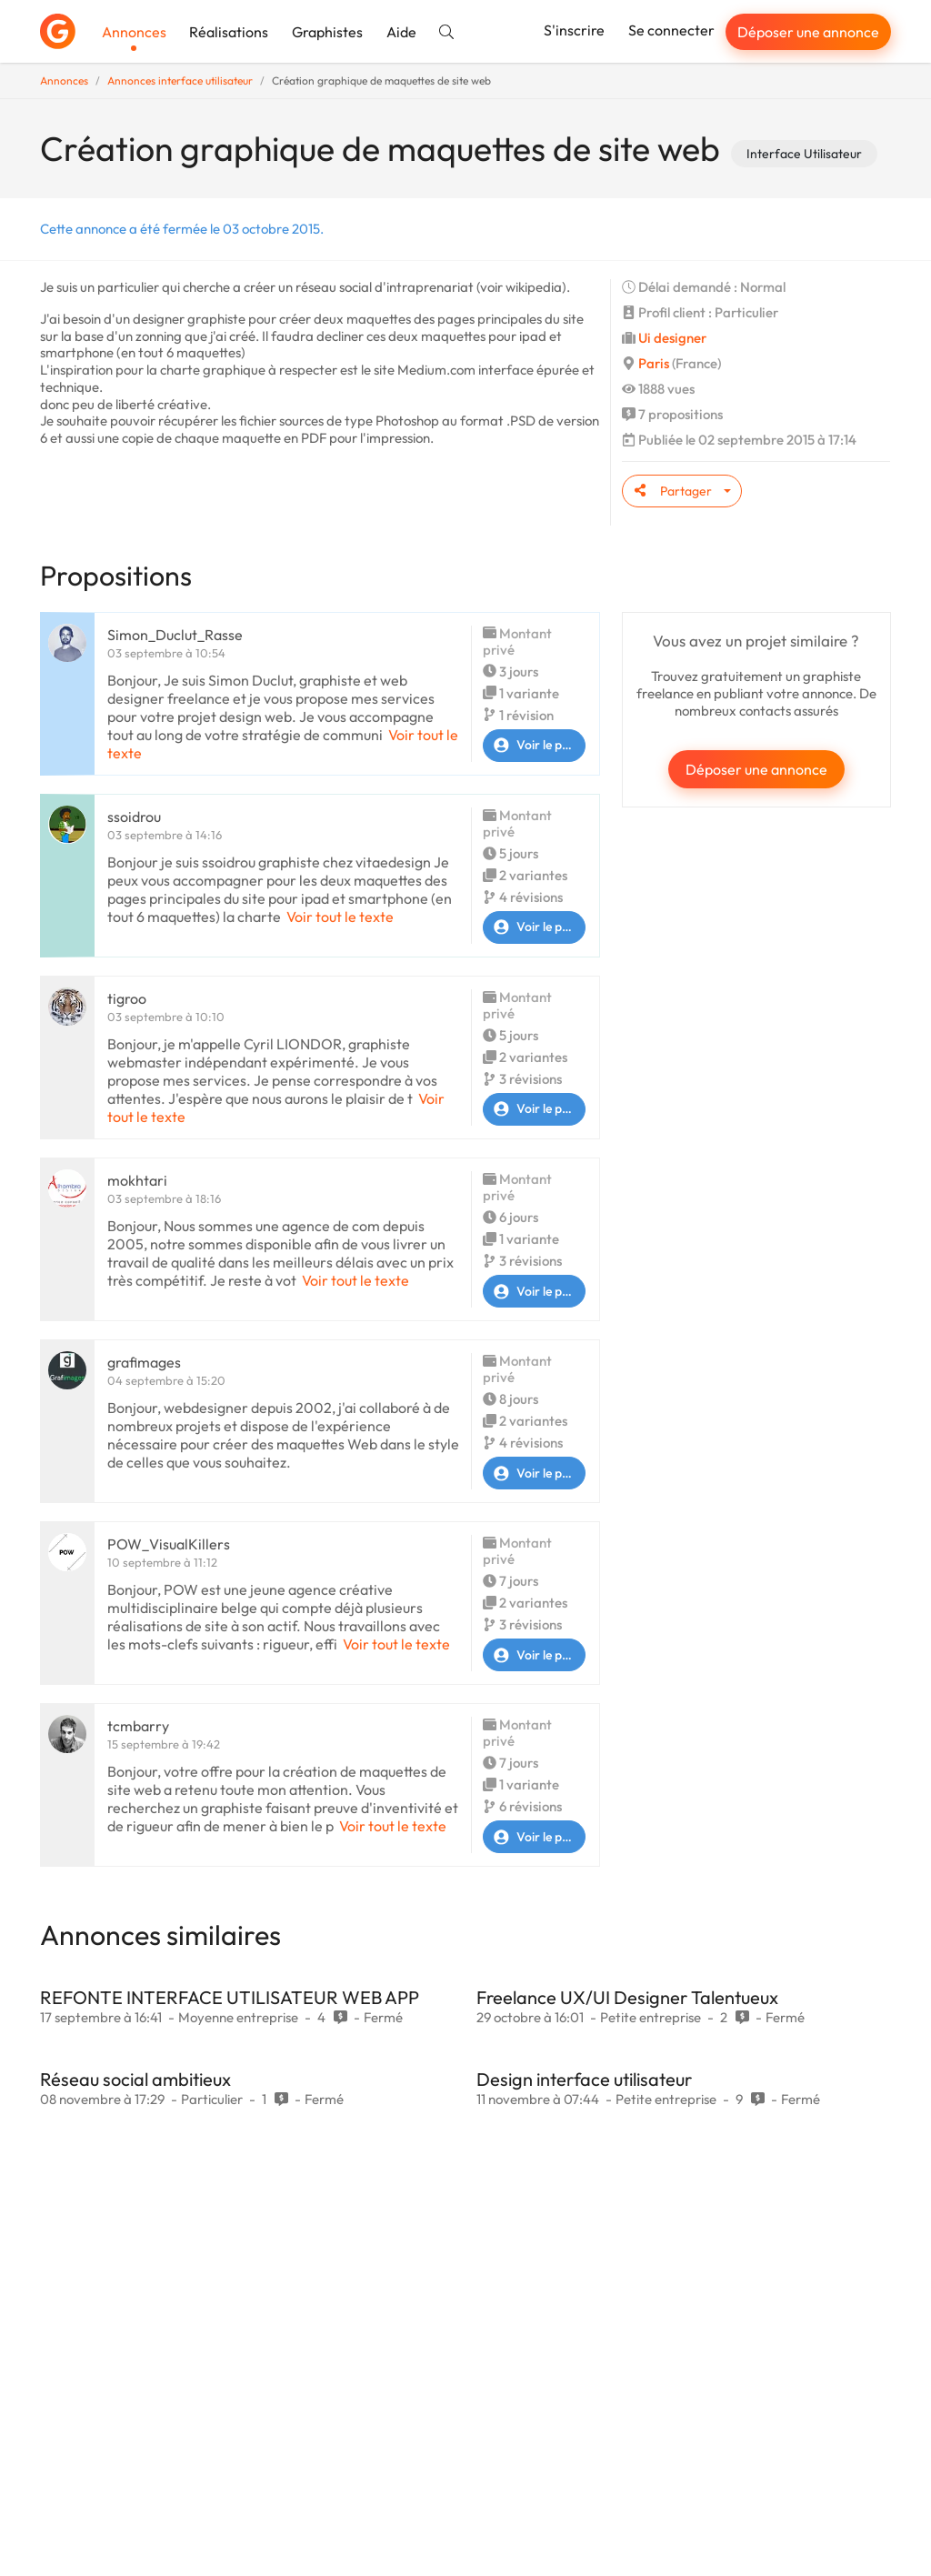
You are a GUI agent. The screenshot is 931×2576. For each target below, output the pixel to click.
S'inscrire (574, 30)
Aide (401, 32)
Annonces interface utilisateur (180, 80)
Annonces (134, 32)
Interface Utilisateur (804, 153)
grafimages (144, 1362)
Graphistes (327, 32)
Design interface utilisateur (584, 2079)
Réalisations (228, 32)
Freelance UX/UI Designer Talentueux (627, 1997)
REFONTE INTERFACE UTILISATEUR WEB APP (229, 1997)
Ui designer (672, 337)
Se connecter (671, 30)
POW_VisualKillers (168, 1544)
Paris (653, 363)
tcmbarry (138, 1726)
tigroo (126, 998)
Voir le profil (534, 745)
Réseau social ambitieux (135, 2079)
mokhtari (137, 1180)
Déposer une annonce (808, 32)
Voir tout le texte (340, 916)
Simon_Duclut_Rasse (175, 635)
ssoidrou (134, 816)
